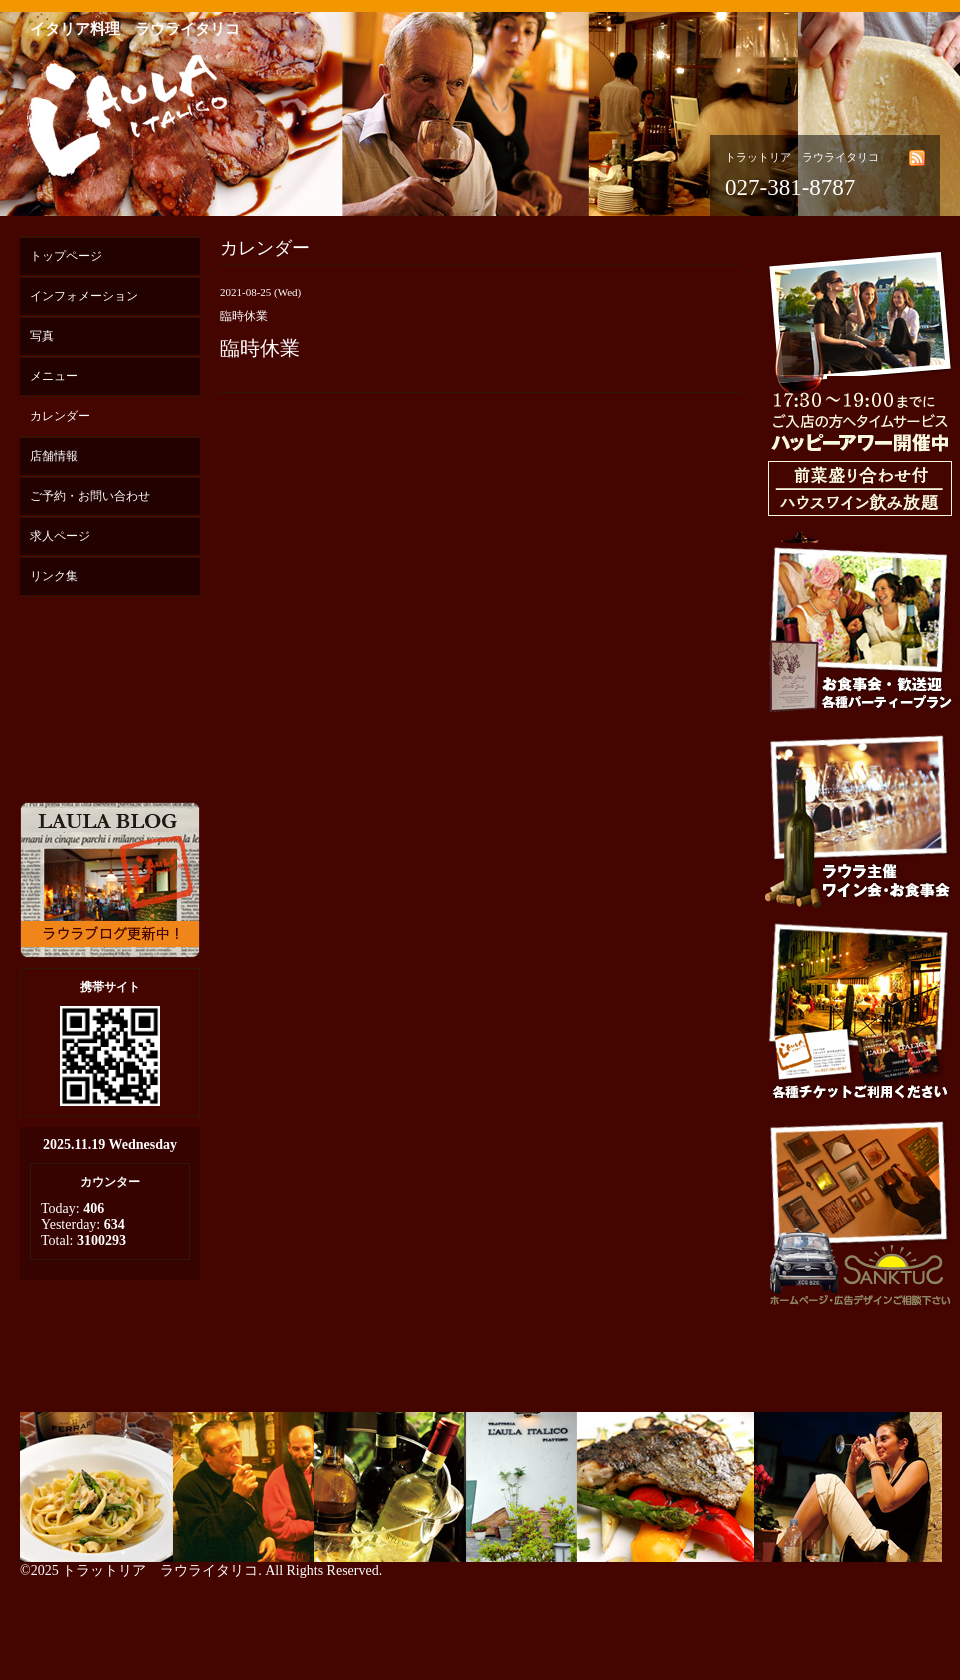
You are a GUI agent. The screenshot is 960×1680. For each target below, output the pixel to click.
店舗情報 (54, 456)
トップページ (66, 256)
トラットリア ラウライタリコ (160, 1570)
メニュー (54, 376)
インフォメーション (84, 296)
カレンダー (60, 416)
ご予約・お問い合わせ (90, 496)
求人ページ (60, 536)
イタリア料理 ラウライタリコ (135, 29)
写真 (42, 336)
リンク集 (54, 576)
